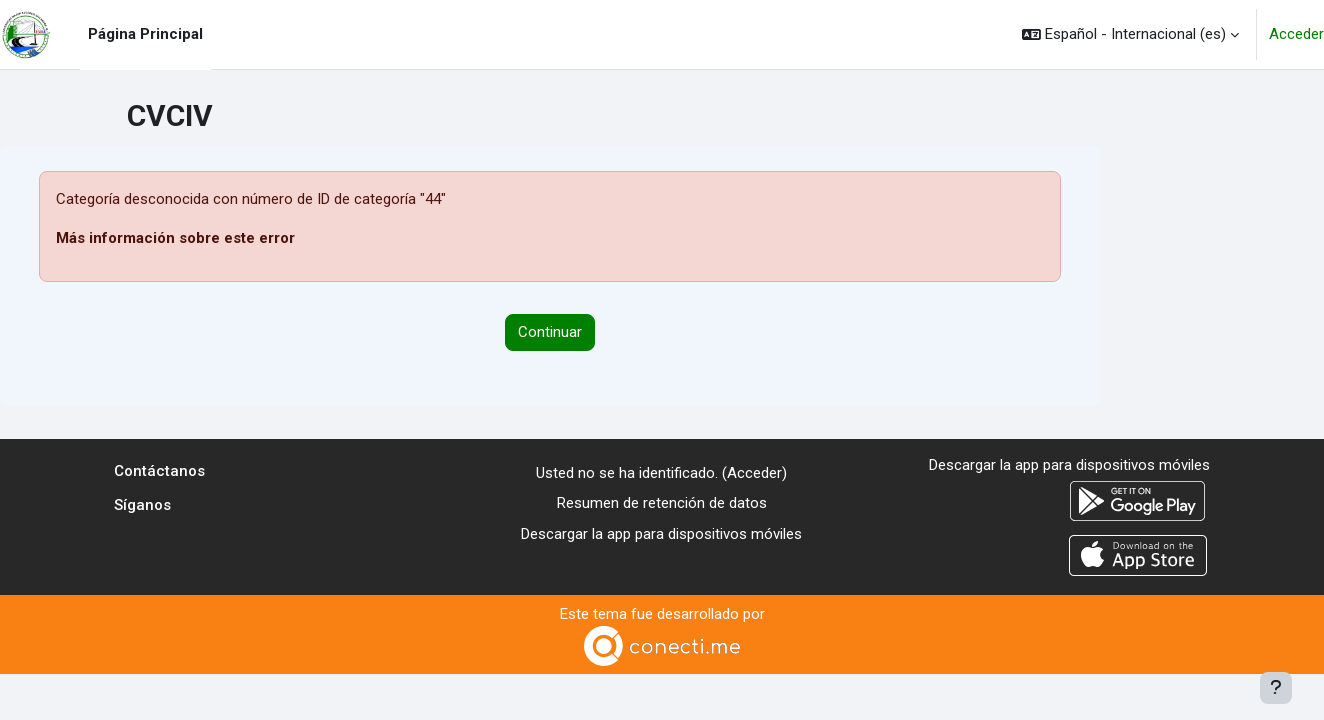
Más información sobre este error (175, 238)
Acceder (1296, 34)
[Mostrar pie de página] (1276, 688)
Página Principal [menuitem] (145, 34)
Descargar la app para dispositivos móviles (661, 534)
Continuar (550, 332)
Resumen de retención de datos (662, 503)
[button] (1130, 34)
